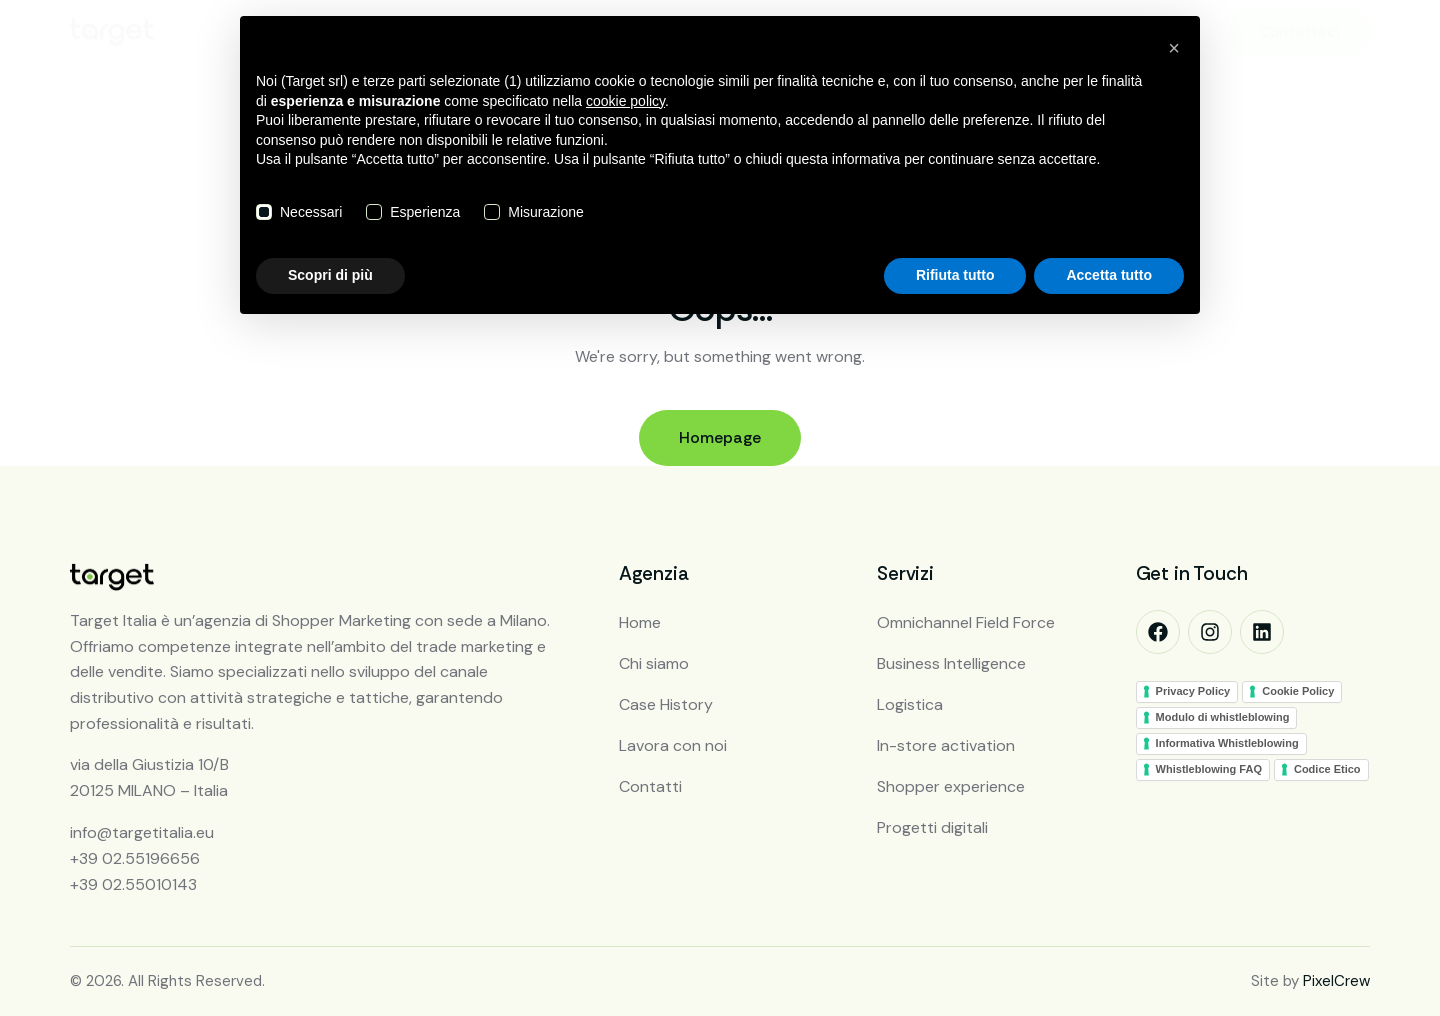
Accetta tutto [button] (1109, 275)
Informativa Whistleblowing (1227, 743)
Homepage (720, 437)
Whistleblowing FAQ (1209, 769)
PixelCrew (1336, 981)
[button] (1174, 48)
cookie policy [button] (625, 101)
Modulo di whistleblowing (1223, 717)
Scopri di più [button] (330, 275)
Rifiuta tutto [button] (955, 275)
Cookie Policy (1298, 691)
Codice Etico (1327, 769)
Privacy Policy (1193, 691)
